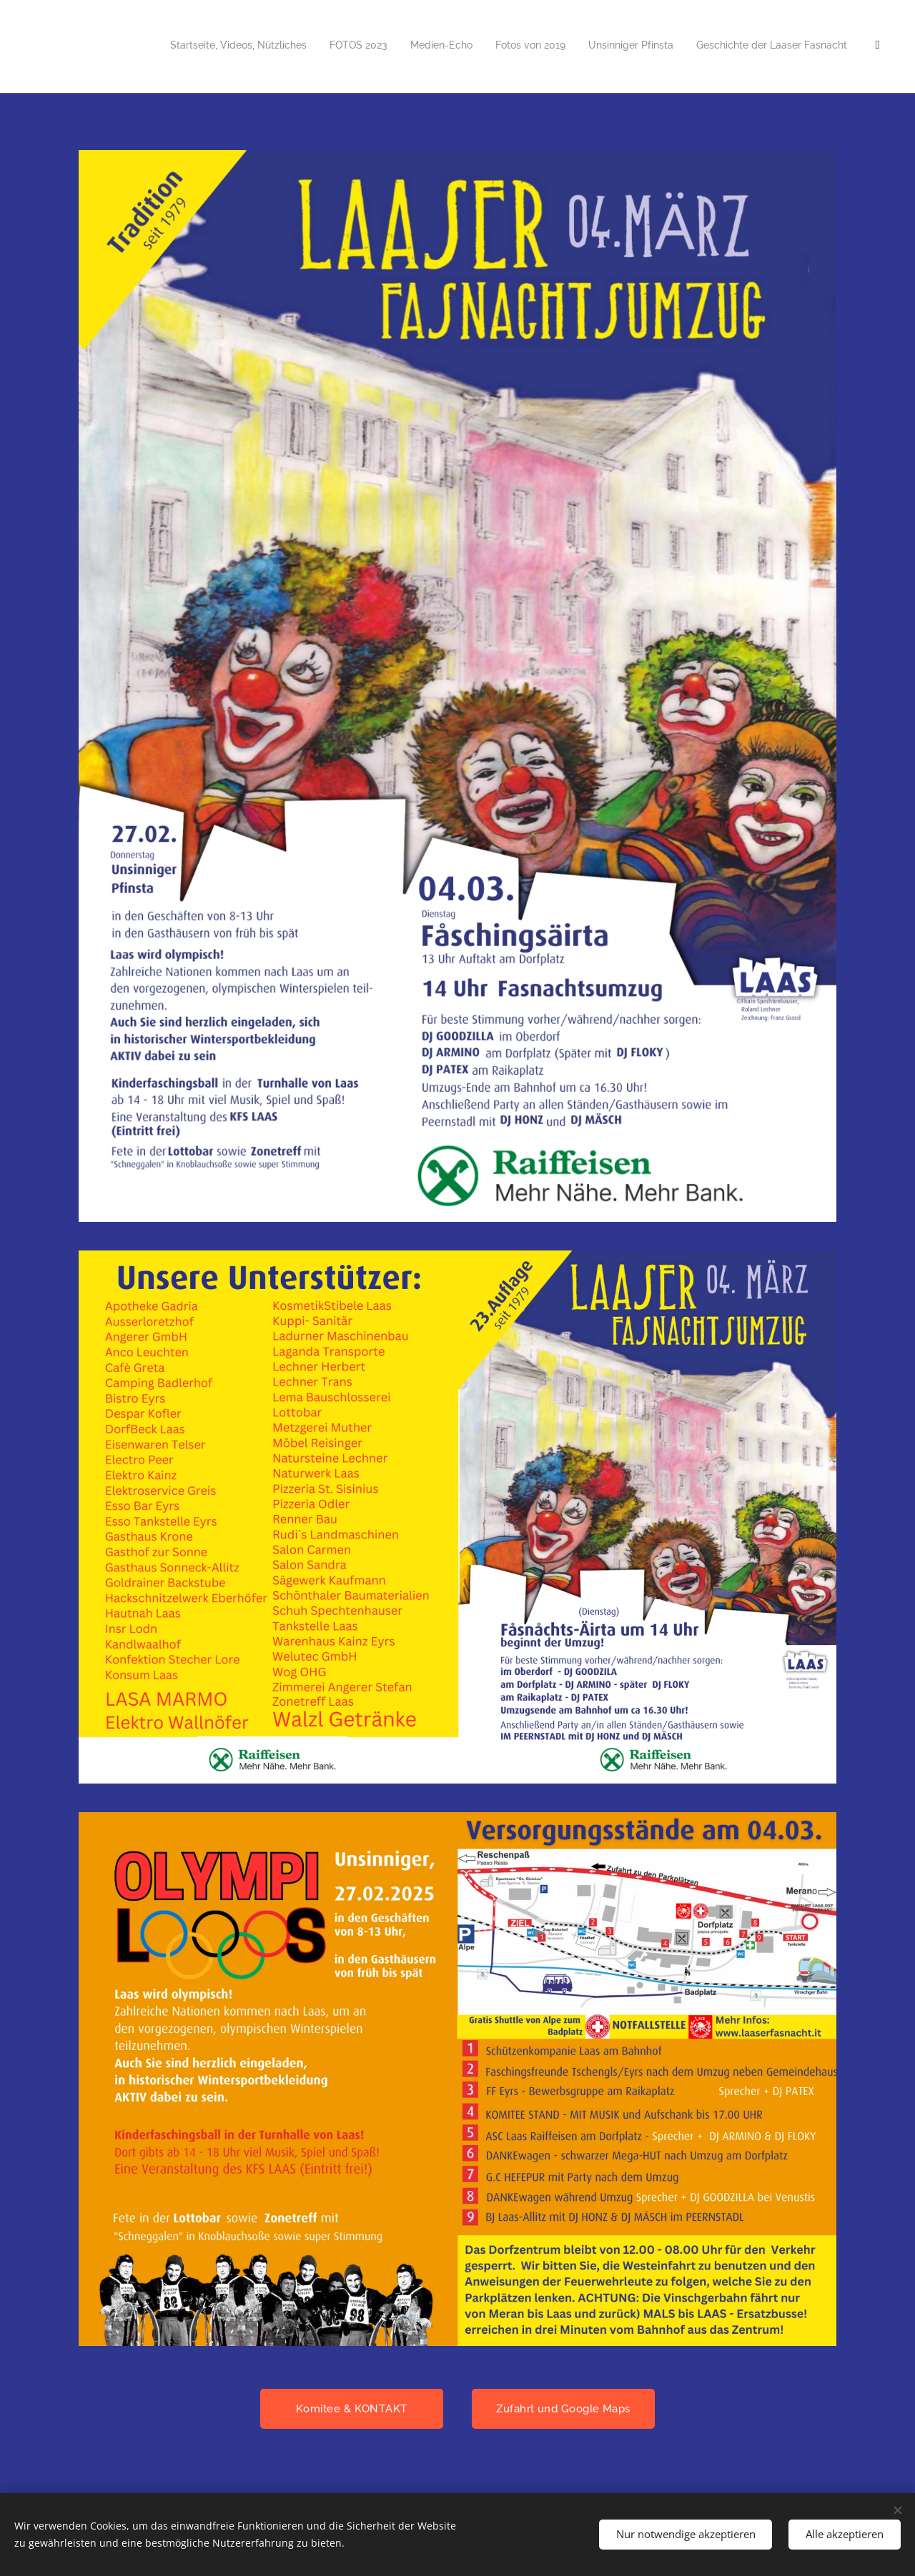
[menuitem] (570, 46)
